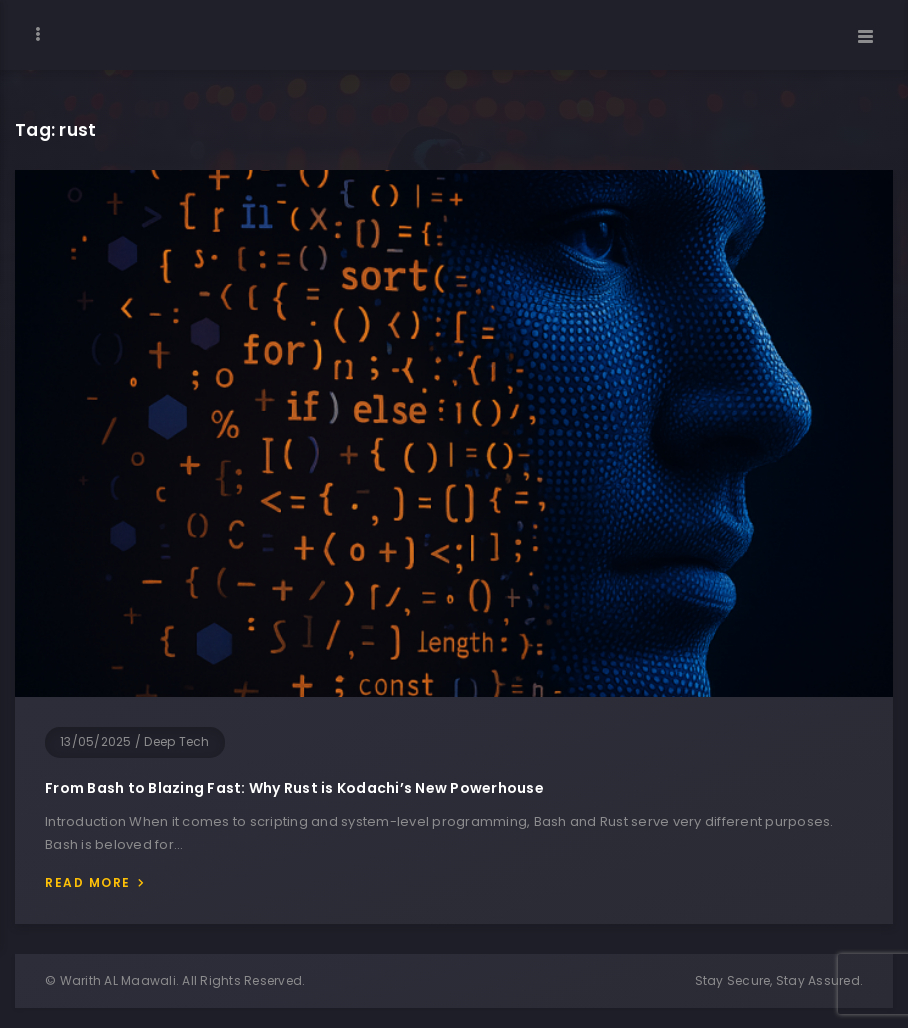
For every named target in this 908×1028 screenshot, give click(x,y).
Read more (88, 882)
